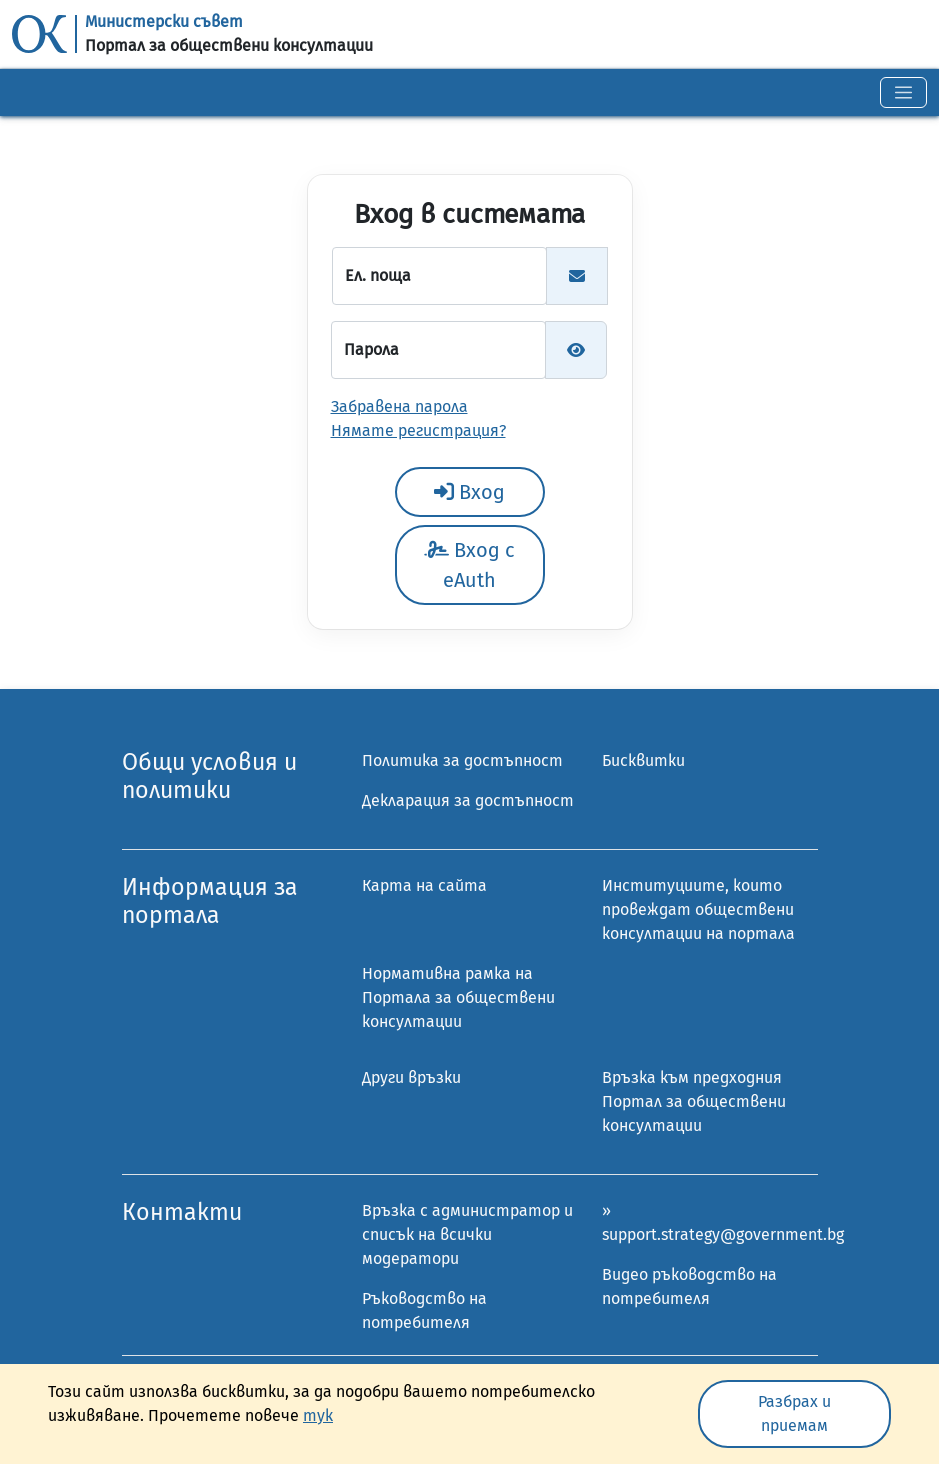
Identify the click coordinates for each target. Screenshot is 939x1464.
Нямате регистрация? (418, 430)
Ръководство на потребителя (424, 1310)
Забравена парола (399, 406)
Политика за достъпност (462, 760)
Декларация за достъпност (468, 800)
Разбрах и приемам (794, 1413)
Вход (469, 492)
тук (318, 1415)
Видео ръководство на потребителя (689, 1286)
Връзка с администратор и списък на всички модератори (467, 1234)
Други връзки (411, 1077)
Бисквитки (643, 760)
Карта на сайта (424, 885)
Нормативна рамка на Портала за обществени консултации (458, 997)
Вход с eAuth (469, 565)
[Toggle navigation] (903, 92)
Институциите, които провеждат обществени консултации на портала (698, 909)
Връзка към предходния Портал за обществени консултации (694, 1101)
